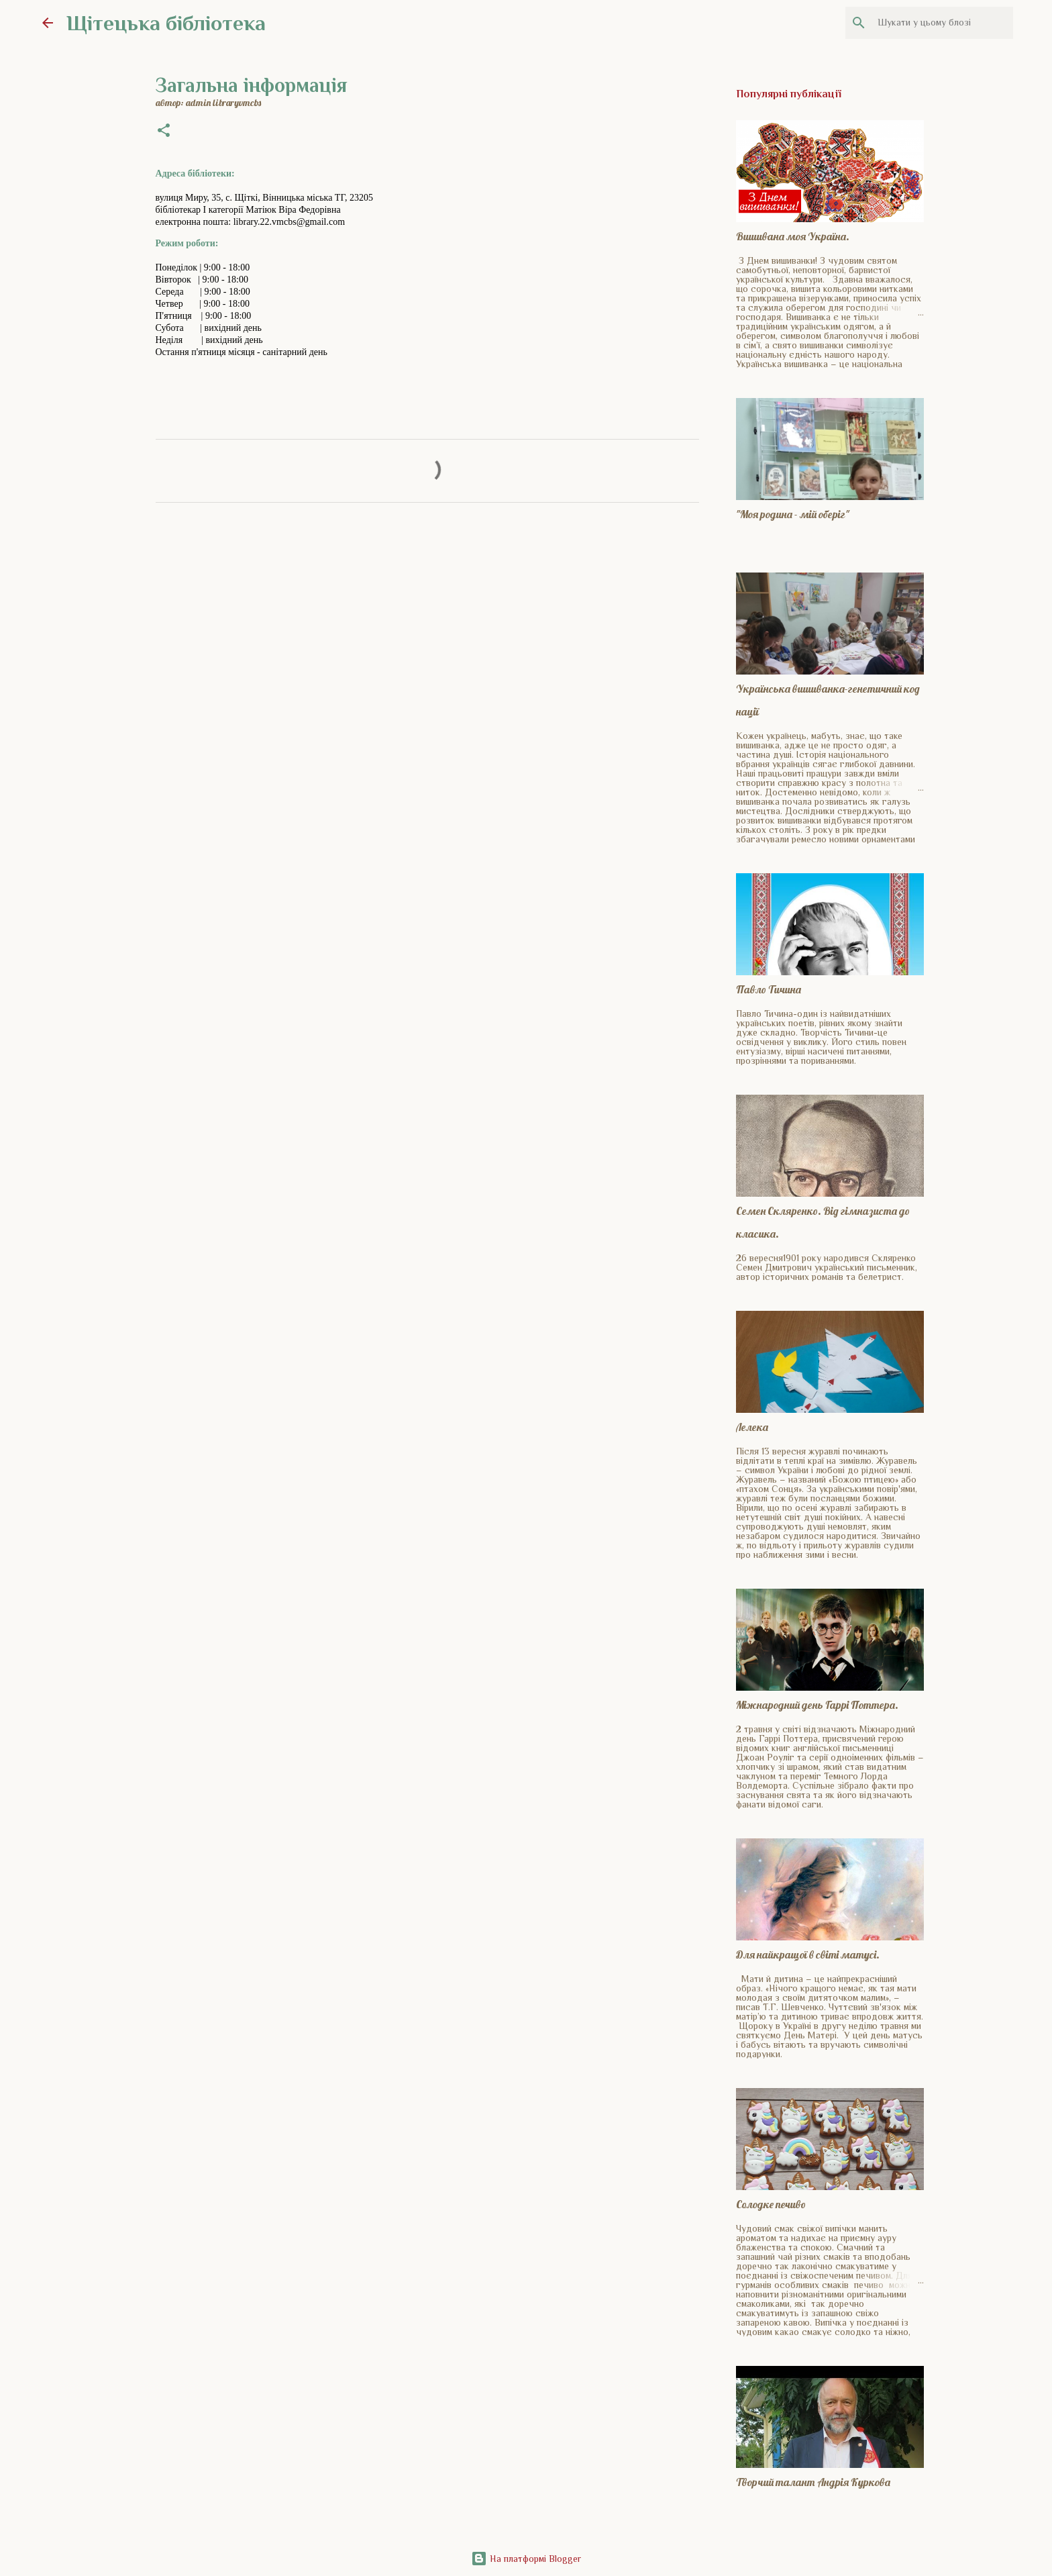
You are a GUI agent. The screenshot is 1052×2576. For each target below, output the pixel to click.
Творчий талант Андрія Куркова (813, 2482)
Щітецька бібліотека (166, 23)
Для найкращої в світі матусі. (808, 1954)
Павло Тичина (768, 989)
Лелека (752, 1427)
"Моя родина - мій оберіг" (792, 514)
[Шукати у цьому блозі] (942, 23)
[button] (164, 131)
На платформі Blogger (526, 2558)
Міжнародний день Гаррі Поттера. (817, 1705)
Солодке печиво (771, 2204)
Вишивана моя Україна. (792, 236)
